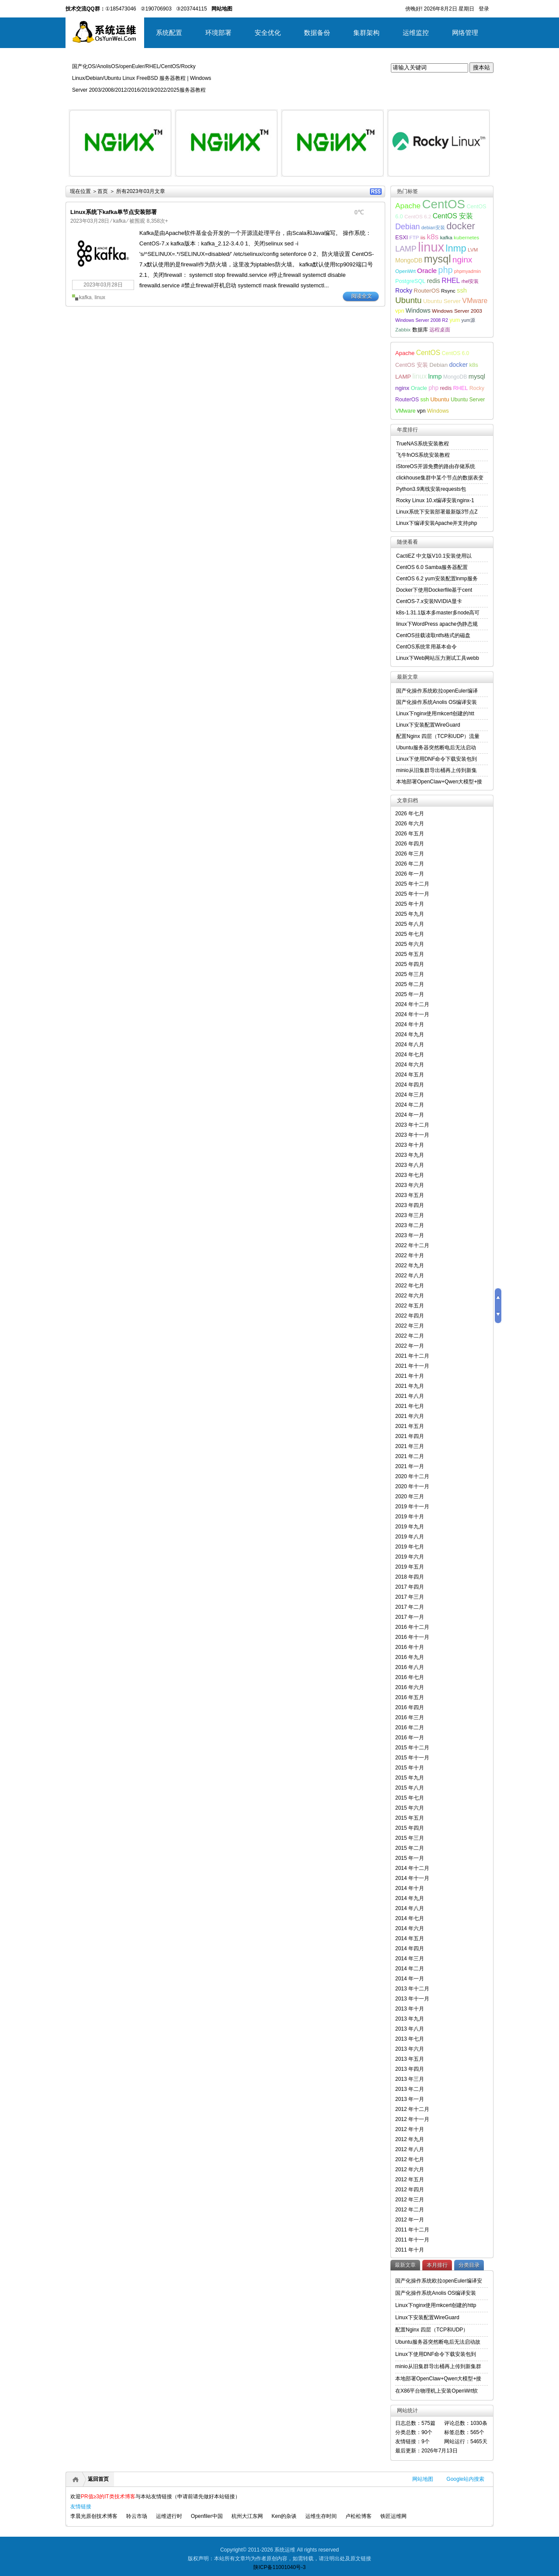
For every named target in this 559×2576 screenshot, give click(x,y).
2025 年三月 (409, 974)
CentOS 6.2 (417, 216)
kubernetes (466, 237)
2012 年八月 (409, 2149)
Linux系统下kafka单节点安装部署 (113, 212)
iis (423, 237)
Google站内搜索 (465, 2479)
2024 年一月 (409, 1115)
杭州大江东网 (247, 2516)
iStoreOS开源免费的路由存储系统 (435, 466)
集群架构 (366, 32)
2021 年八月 (409, 1396)
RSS (376, 191)
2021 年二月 (409, 1456)
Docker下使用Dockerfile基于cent (434, 590)
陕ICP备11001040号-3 (279, 2567)
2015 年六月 (409, 1808)
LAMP (406, 249)
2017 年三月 (409, 1597)
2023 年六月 (409, 1185)
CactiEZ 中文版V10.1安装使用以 (434, 556)
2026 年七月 (409, 813)
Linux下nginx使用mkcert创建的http (435, 2305)
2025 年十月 (409, 904)
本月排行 (437, 2265)
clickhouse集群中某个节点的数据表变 (439, 478)
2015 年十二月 (412, 1748)
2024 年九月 (409, 1034)
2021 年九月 (409, 1386)
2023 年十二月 (412, 1125)
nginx (462, 259)
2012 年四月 (409, 2189)
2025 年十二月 (412, 884)
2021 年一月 (409, 1466)
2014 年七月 (409, 1918)
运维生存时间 (321, 2516)
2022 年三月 (409, 1326)
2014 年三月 (409, 1958)
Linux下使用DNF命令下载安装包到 (436, 759)
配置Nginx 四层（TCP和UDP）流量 (438, 736)
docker (460, 226)
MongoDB (408, 260)
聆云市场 (136, 2516)
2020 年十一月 (412, 1486)
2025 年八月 (409, 924)
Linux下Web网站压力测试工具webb (437, 658)
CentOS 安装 (453, 216)
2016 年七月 (409, 1677)
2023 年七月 (409, 1175)
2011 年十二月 (412, 2230)
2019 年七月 (409, 1547)
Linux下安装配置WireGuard (428, 725)
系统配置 (169, 32)
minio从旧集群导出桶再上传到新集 (436, 770)
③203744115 (191, 9)
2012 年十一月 (412, 2119)
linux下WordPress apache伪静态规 (437, 624)
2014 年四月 (409, 1948)
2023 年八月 (409, 1165)
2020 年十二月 (412, 1476)
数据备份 (317, 32)
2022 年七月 (409, 1286)
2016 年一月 (409, 1738)
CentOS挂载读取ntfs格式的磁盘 (433, 635)
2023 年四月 (409, 1205)
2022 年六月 (409, 1296)
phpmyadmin (467, 271)
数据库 (420, 329)
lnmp (456, 248)
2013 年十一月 (412, 1999)
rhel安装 (470, 281)
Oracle (427, 270)
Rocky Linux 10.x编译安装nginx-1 (435, 500)
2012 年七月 (409, 2159)
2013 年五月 (409, 2059)
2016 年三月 (409, 1717)
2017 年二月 (409, 1607)
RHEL (451, 280)
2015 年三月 (409, 1838)
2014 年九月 (409, 1898)
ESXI (401, 237)
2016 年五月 (409, 1697)
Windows (418, 310)
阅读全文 (361, 296)
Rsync (448, 290)
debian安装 (433, 227)
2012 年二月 (409, 2210)
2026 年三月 (409, 854)
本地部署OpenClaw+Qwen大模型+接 (439, 782)
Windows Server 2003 (457, 311)
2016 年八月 (409, 1667)
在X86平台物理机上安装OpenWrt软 (436, 2391)
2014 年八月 (409, 1908)
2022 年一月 (409, 1346)
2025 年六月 (409, 944)
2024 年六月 (409, 1065)
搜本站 (481, 67)
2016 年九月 (409, 1657)
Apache (408, 205)
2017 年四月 (409, 1587)
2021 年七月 (409, 1406)
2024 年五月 (409, 1075)
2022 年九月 (409, 1265)
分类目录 (469, 2265)
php (445, 270)
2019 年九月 (409, 1527)
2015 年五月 (409, 1818)
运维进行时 (169, 2516)
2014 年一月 (409, 1979)
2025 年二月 (409, 984)
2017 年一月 (409, 1617)
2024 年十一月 (412, 1014)
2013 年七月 (409, 2039)
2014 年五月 (409, 1938)
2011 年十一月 (412, 2240)
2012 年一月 (409, 2220)
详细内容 (159, 180)
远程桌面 (439, 329)
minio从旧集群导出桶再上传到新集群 (438, 2366)
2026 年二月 (409, 864)
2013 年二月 (409, 2089)
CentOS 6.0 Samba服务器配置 (432, 567)
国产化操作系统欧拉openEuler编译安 (438, 2281)
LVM (473, 249)
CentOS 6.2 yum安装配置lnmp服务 (437, 579)
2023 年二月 (409, 1225)
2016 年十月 (409, 1647)
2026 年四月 (409, 844)
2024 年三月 (409, 1095)
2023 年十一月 (412, 1135)
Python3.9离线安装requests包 (431, 489)
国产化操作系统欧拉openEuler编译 (437, 691)
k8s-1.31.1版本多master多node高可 (438, 613)
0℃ (359, 212)
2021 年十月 (409, 1376)
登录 (484, 9)
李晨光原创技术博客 (93, 2516)
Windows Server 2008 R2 (421, 320)
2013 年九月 (409, 2019)
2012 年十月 (409, 2129)
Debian (407, 226)
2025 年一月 (409, 994)
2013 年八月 (409, 2029)
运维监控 (416, 32)
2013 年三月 (409, 2079)
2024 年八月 (409, 1044)
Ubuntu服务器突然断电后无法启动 (436, 748)
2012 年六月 (409, 2169)
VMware (474, 300)
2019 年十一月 (412, 1507)
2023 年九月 (409, 1155)
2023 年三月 (409, 1215)
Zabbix (403, 329)
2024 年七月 (409, 1055)
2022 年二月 (409, 1336)
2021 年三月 (409, 1446)
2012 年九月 (409, 2139)
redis (433, 280)
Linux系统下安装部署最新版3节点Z (437, 512)
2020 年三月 (409, 1496)
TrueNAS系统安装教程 (422, 444)
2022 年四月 (409, 1316)
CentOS (443, 204)
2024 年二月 (409, 1105)
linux (99, 297)
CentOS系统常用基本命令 (426, 647)
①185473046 (120, 9)
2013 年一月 (409, 2099)
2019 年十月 (409, 1517)
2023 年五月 (409, 1195)
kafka (119, 221)
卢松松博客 (358, 2516)
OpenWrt (405, 271)
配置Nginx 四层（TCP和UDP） (431, 2330)
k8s (432, 236)
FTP (414, 237)
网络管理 (465, 32)
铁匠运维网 (393, 2516)
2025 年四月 (409, 964)
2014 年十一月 (412, 1878)
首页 (102, 191)
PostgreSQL (410, 281)
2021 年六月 (409, 1416)
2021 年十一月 (412, 1366)
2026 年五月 (409, 834)
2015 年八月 (409, 1788)
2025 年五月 (409, 954)
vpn (399, 311)
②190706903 (156, 9)
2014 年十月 (409, 1888)
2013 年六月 (409, 2049)
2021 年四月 (409, 1436)
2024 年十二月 (412, 1004)
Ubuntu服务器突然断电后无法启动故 (437, 2342)
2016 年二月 (409, 1727)
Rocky (403, 290)
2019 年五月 (409, 1567)
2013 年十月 (409, 2009)
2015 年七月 (409, 1798)
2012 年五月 (409, 2179)
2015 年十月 (409, 1768)
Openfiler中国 (207, 2516)
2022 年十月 (409, 1255)
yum (454, 320)
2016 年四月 (409, 1707)
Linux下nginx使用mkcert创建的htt (435, 713)
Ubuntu (408, 300)
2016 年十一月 (412, 1637)
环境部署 (218, 32)
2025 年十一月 (412, 894)
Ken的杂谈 (284, 2516)
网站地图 (422, 2479)
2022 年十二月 (412, 1245)
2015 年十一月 (412, 1758)
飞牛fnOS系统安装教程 (423, 455)
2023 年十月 (409, 1145)
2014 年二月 (409, 1969)
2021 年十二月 (412, 1356)
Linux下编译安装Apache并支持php (436, 523)
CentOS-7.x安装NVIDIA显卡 (429, 601)
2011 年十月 (409, 2250)
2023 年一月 (409, 1235)
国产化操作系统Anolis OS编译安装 (436, 702)
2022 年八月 (409, 1275)
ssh (462, 290)
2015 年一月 (409, 1858)
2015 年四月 (409, 1828)
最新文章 (405, 2265)
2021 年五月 (409, 1426)
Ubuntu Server (442, 301)
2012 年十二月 (412, 2109)
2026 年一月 (409, 874)
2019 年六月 (409, 1557)
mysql (437, 259)
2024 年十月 (409, 1024)
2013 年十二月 (412, 1989)
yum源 (468, 320)
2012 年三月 (409, 2200)
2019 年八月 (409, 1537)
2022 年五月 (409, 1306)
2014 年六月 (409, 1928)
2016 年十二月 (412, 1627)
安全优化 (268, 32)
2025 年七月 (409, 934)
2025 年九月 (409, 914)
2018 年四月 (409, 1577)
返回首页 (98, 2479)
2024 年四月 (409, 1085)
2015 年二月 (409, 1848)
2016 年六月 (409, 1687)
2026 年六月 (409, 824)
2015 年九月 (409, 1778)
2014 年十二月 (412, 1868)
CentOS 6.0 (455, 353)
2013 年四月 (409, 2069)
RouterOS (426, 290)
